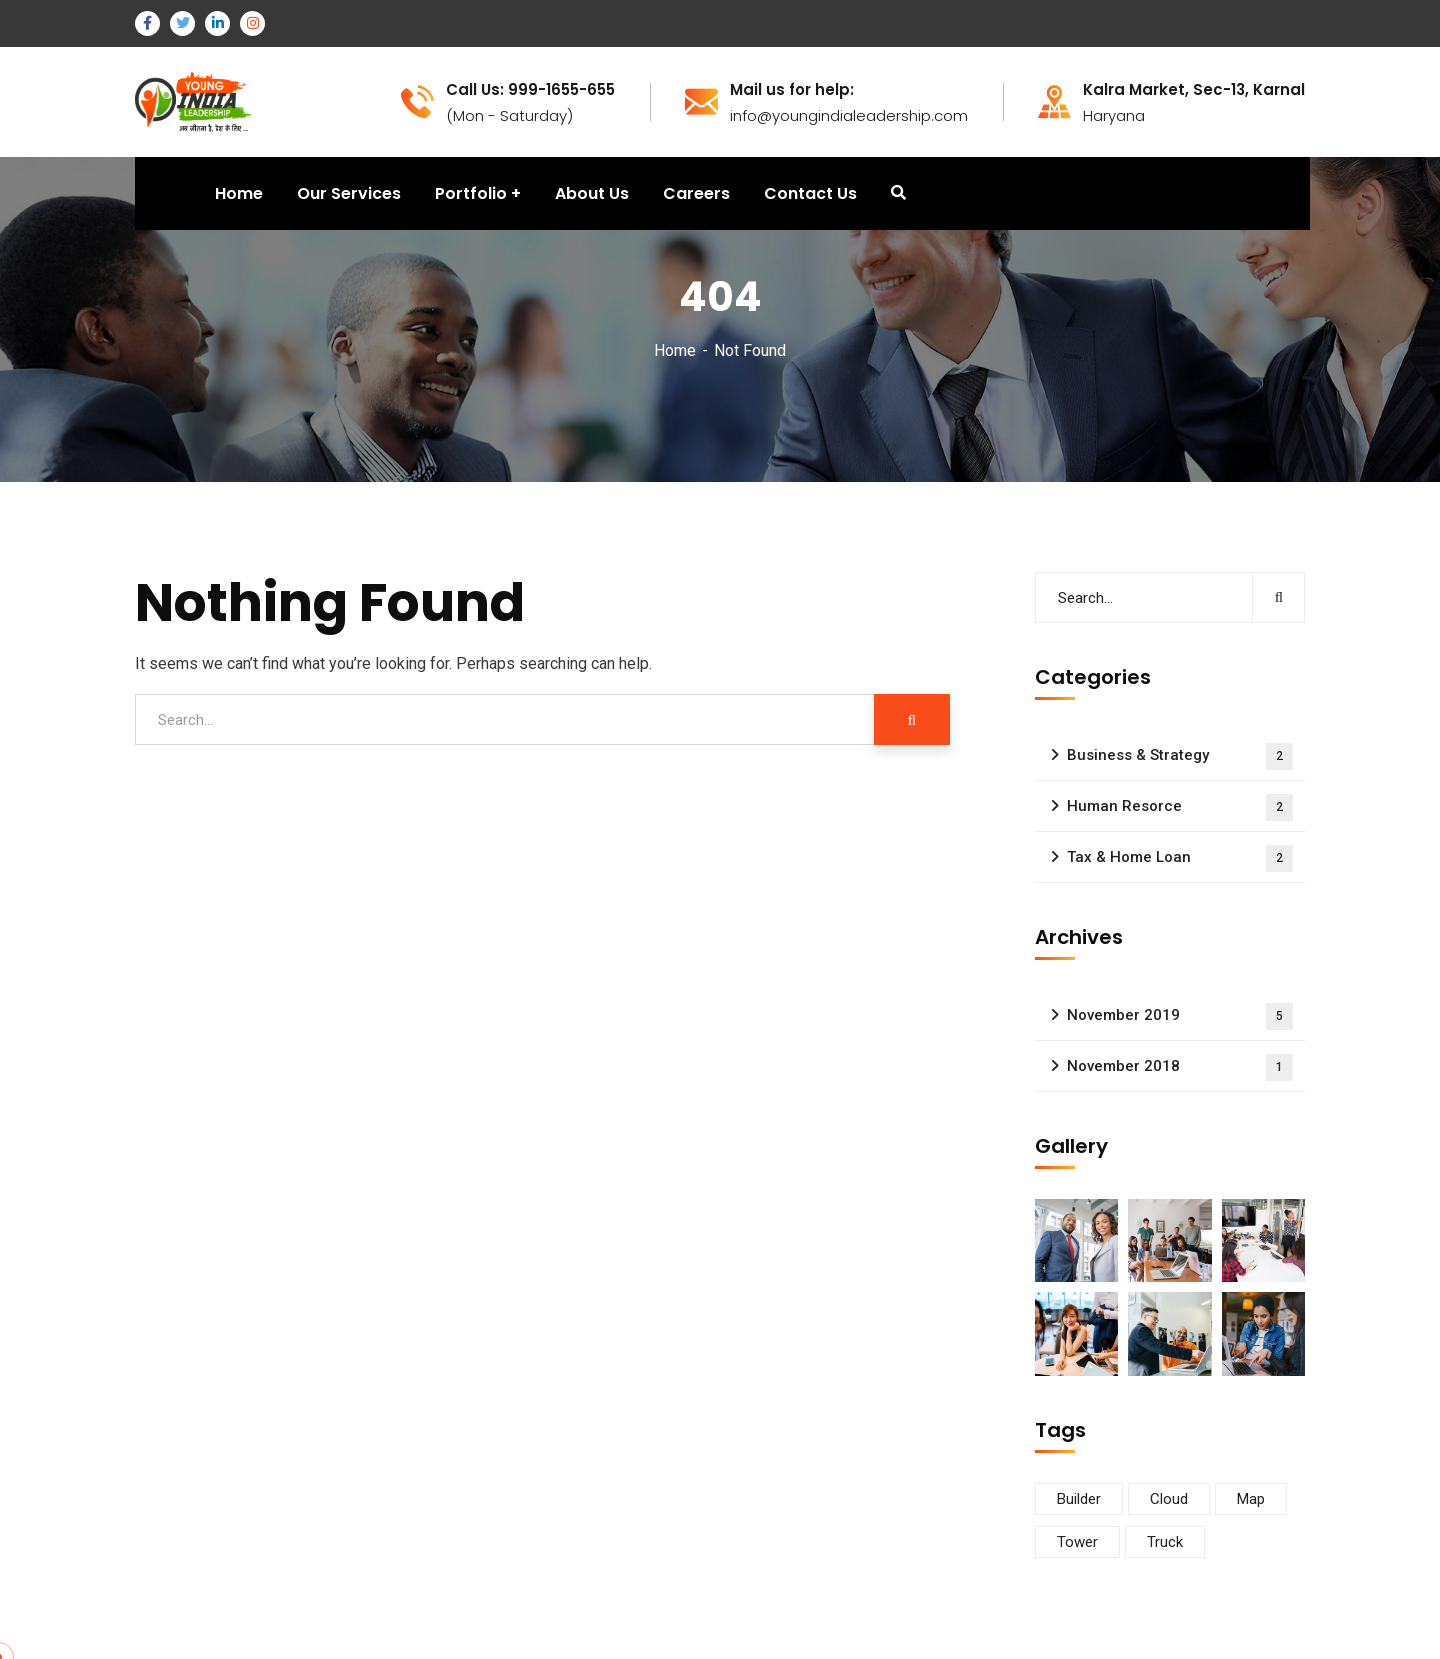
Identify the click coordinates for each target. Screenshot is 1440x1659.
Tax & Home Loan (1180, 858)
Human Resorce (1180, 807)
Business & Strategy (1180, 756)
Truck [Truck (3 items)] (1165, 1542)
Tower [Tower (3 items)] (1077, 1542)
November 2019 (1180, 1016)
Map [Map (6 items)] (1251, 1499)
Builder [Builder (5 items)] (1079, 1499)
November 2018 (1180, 1067)
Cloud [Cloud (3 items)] (1169, 1499)
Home (675, 350)
